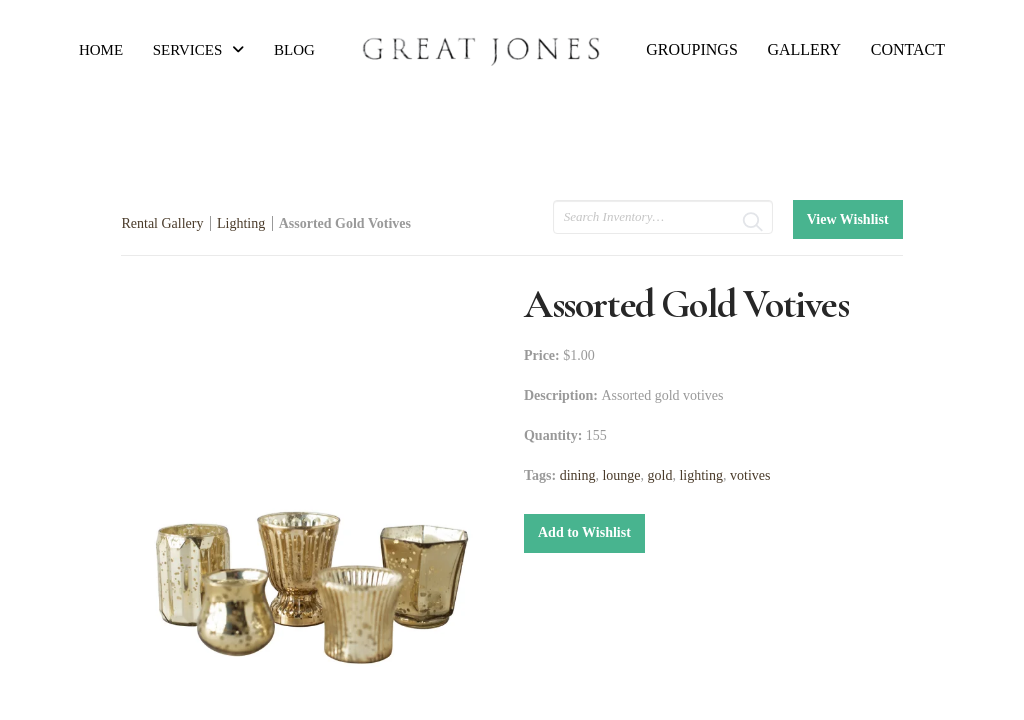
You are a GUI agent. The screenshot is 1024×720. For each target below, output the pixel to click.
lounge (621, 475)
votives (750, 475)
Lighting (241, 223)
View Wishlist (848, 219)
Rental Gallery (162, 223)
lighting (701, 475)
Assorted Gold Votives (345, 223)
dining (578, 475)
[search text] (663, 217)
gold (660, 475)
